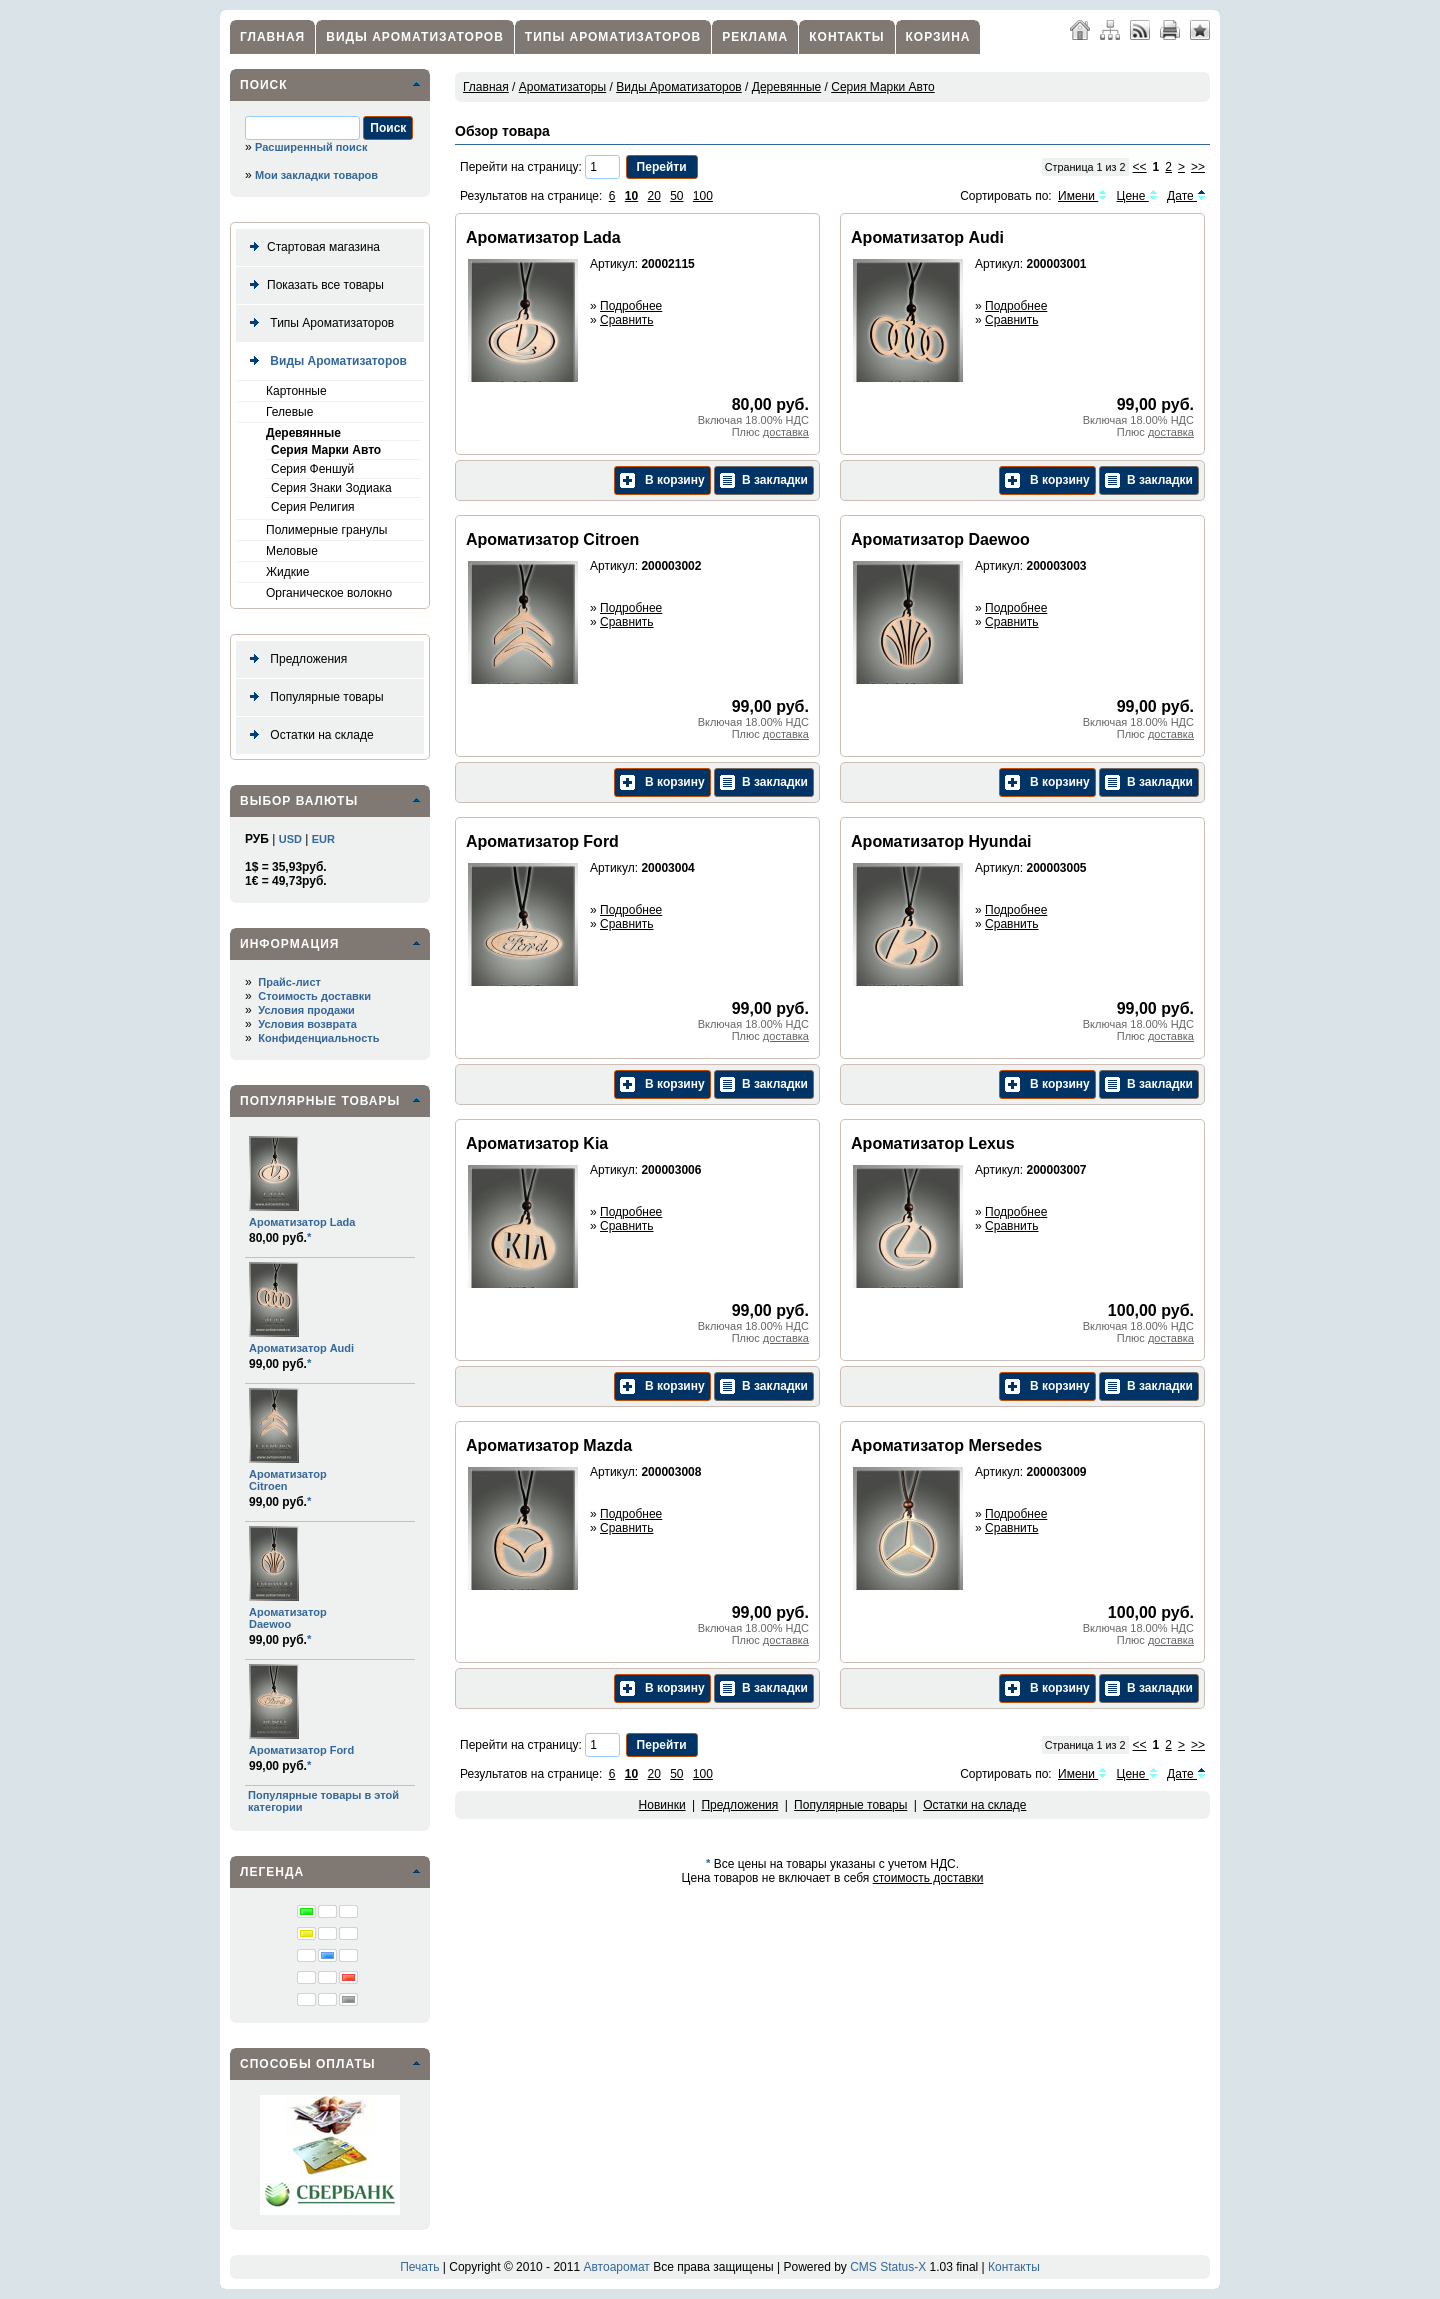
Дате (1186, 196)
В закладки (764, 480)
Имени (1082, 196)
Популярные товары (313, 697)
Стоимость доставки (314, 996)
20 (653, 196)
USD (290, 839)
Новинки (662, 1805)
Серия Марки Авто (326, 450)
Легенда (272, 1872)
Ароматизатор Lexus (933, 1143)
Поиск (264, 85)
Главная (272, 37)
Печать (419, 2267)
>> (1198, 167)
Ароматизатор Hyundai (941, 841)
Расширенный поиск (311, 147)
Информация (289, 944)
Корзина (938, 37)
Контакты (846, 37)
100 (703, 196)
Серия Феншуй (312, 469)
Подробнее (631, 306)
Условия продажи (306, 1010)
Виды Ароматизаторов (415, 37)
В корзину (662, 480)
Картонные (296, 391)
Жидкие (287, 572)
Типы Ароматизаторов (613, 37)
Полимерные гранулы (326, 530)
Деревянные (303, 433)
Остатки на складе (308, 735)
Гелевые (289, 412)
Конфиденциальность (318, 1038)
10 (631, 196)
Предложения (294, 659)
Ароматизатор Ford (301, 1750)
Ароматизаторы (562, 87)
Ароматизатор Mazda (549, 1445)
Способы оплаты (308, 2064)
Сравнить (626, 320)
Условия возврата (307, 1024)
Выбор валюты (299, 801)
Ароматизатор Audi (301, 1348)
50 (676, 196)
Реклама (755, 37)
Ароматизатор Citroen (552, 539)
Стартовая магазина (311, 247)
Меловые (292, 551)
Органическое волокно (329, 593)
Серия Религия (313, 507)
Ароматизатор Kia (537, 1143)
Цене (1137, 196)
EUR (323, 839)
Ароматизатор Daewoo (288, 1618)
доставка (786, 432)
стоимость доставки (928, 1878)
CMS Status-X (888, 2267)
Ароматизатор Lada (302, 1222)
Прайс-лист (289, 982)
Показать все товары (313, 285)
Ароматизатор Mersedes (946, 1445)
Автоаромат (616, 2267)
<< (1140, 167)
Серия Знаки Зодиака (331, 488)
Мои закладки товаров (316, 175)
